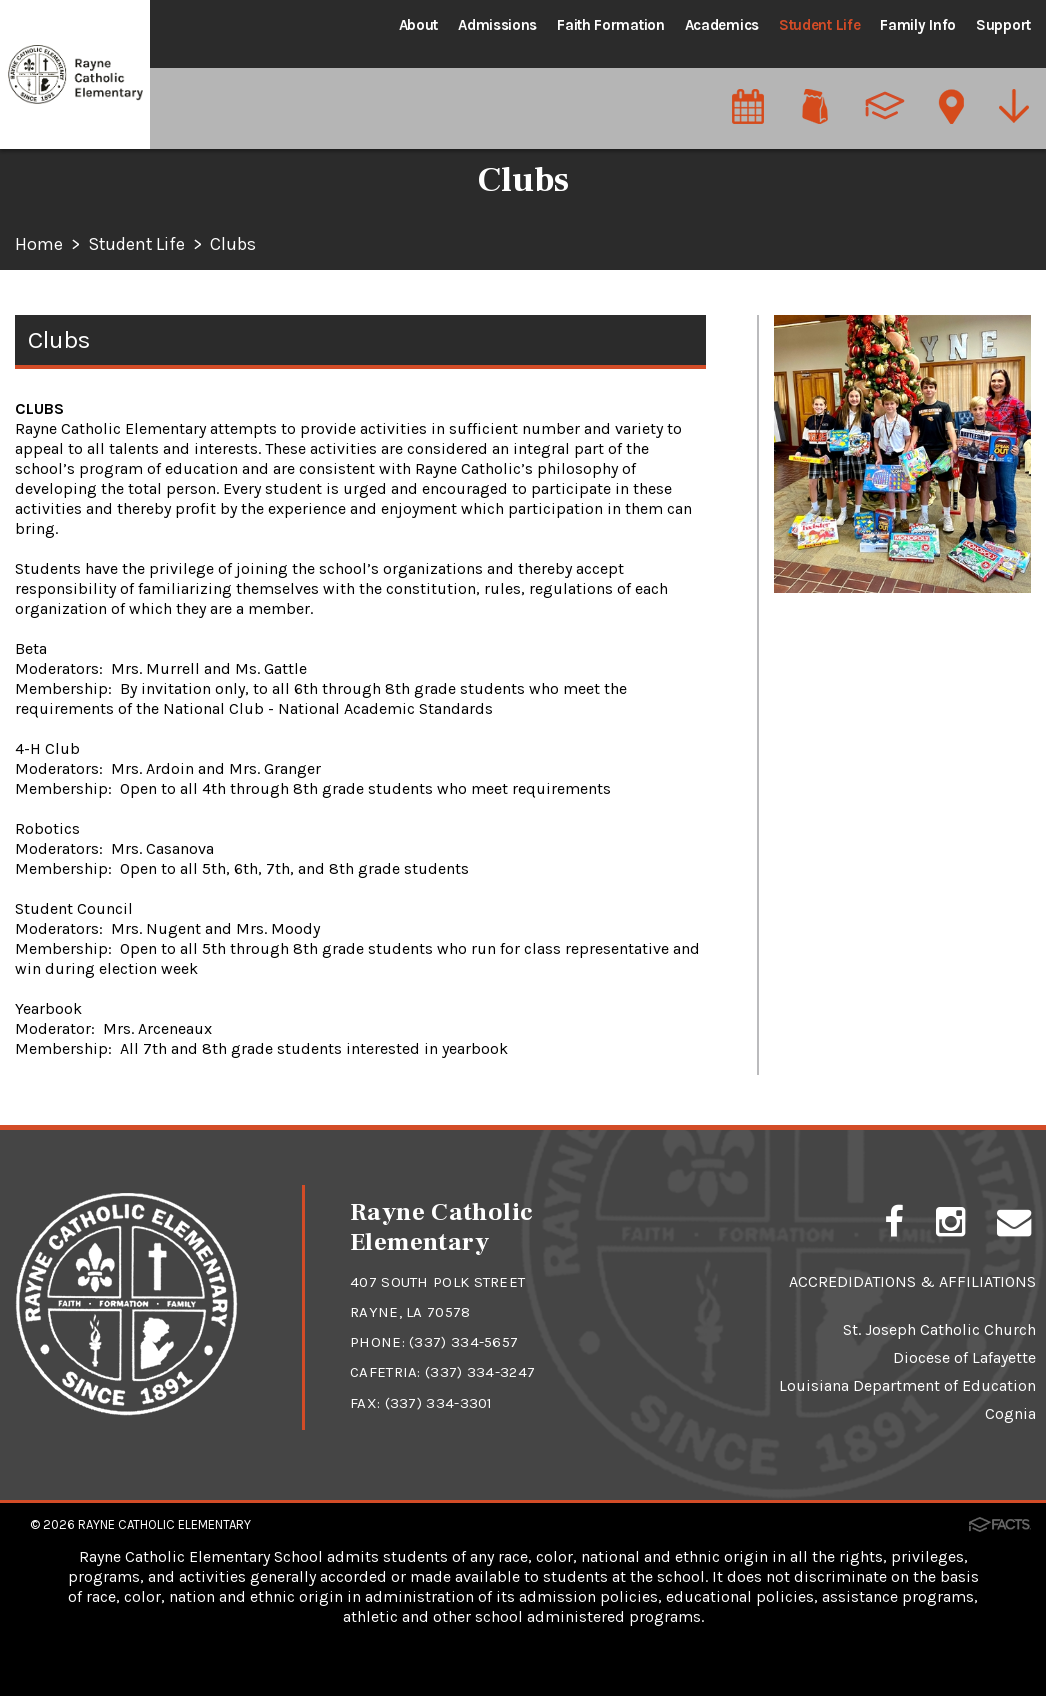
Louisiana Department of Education (907, 1385)
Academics (722, 25)
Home (39, 245)
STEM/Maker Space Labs (868, 477)
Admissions (497, 25)
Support (1003, 25)
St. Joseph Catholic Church (939, 1329)
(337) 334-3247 (480, 1372)
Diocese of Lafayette (964, 1357)
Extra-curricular (834, 430)
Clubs (235, 245)
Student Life (819, 25)
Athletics (808, 336)
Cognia (1010, 1413)
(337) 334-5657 (463, 1342)
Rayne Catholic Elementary (164, 1523)
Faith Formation (611, 25)
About (419, 25)
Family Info (918, 25)
